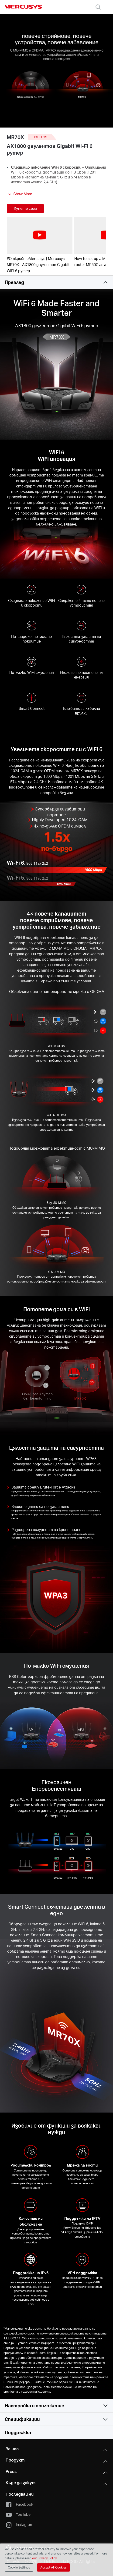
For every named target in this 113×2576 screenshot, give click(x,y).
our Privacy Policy (44, 2558)
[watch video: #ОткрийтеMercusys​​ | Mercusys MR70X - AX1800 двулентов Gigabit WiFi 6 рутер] (39, 235)
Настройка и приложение (34, 2405)
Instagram (19, 2525)
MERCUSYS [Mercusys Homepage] (23, 7)
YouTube (18, 2514)
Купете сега (25, 208)
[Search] (98, 7)
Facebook (19, 2504)
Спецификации (22, 2419)
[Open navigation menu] (106, 7)
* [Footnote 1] (4, 2328)
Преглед (14, 282)
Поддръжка (18, 2432)
